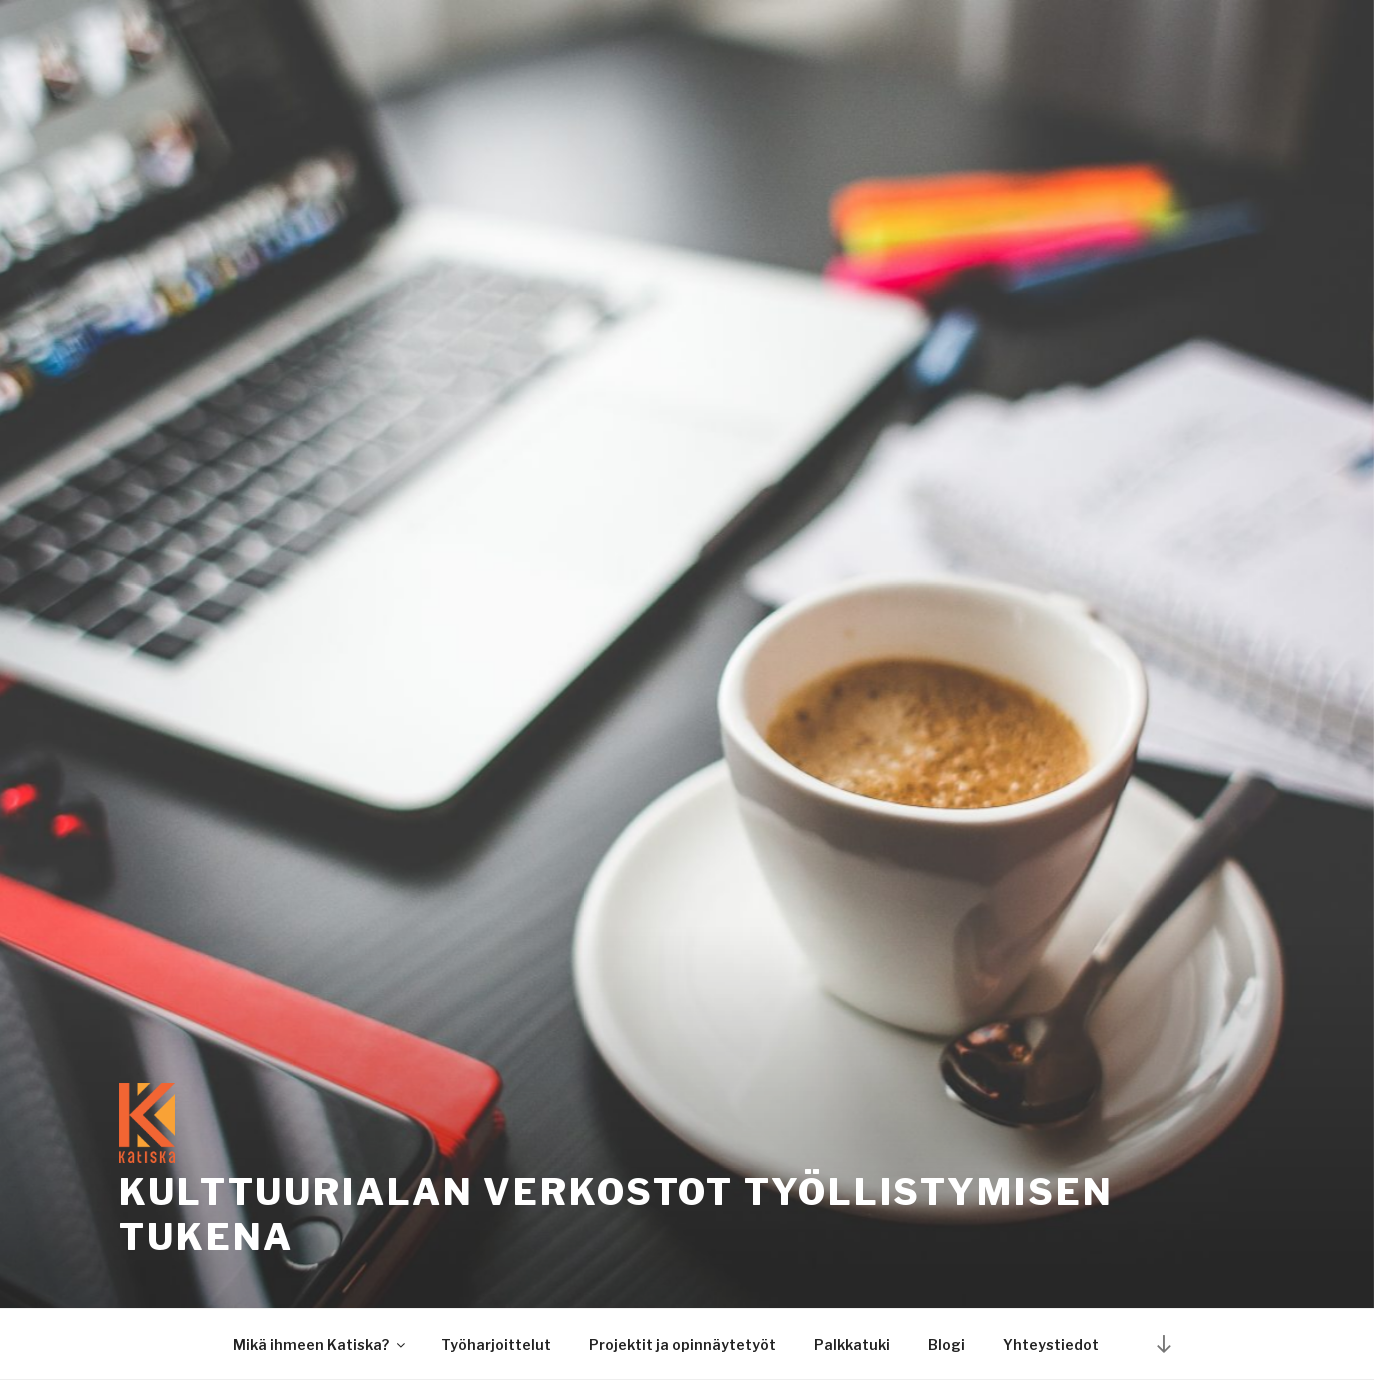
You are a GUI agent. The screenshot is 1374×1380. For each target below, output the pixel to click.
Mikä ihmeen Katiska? (320, 1344)
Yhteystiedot (1051, 1344)
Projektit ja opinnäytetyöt (682, 1344)
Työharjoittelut (496, 1344)
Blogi (946, 1344)
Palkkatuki (852, 1344)
